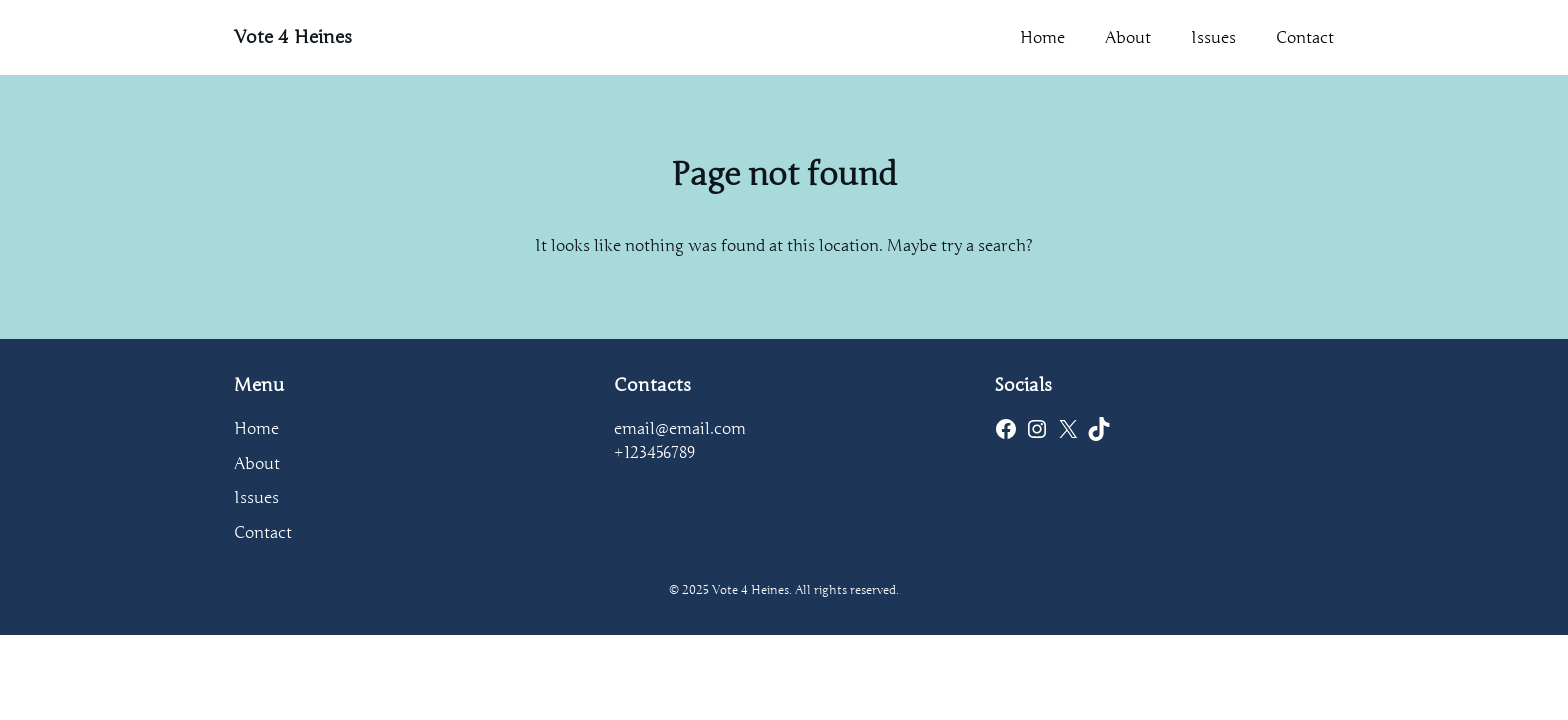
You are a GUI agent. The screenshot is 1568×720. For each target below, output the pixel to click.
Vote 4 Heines (293, 37)
